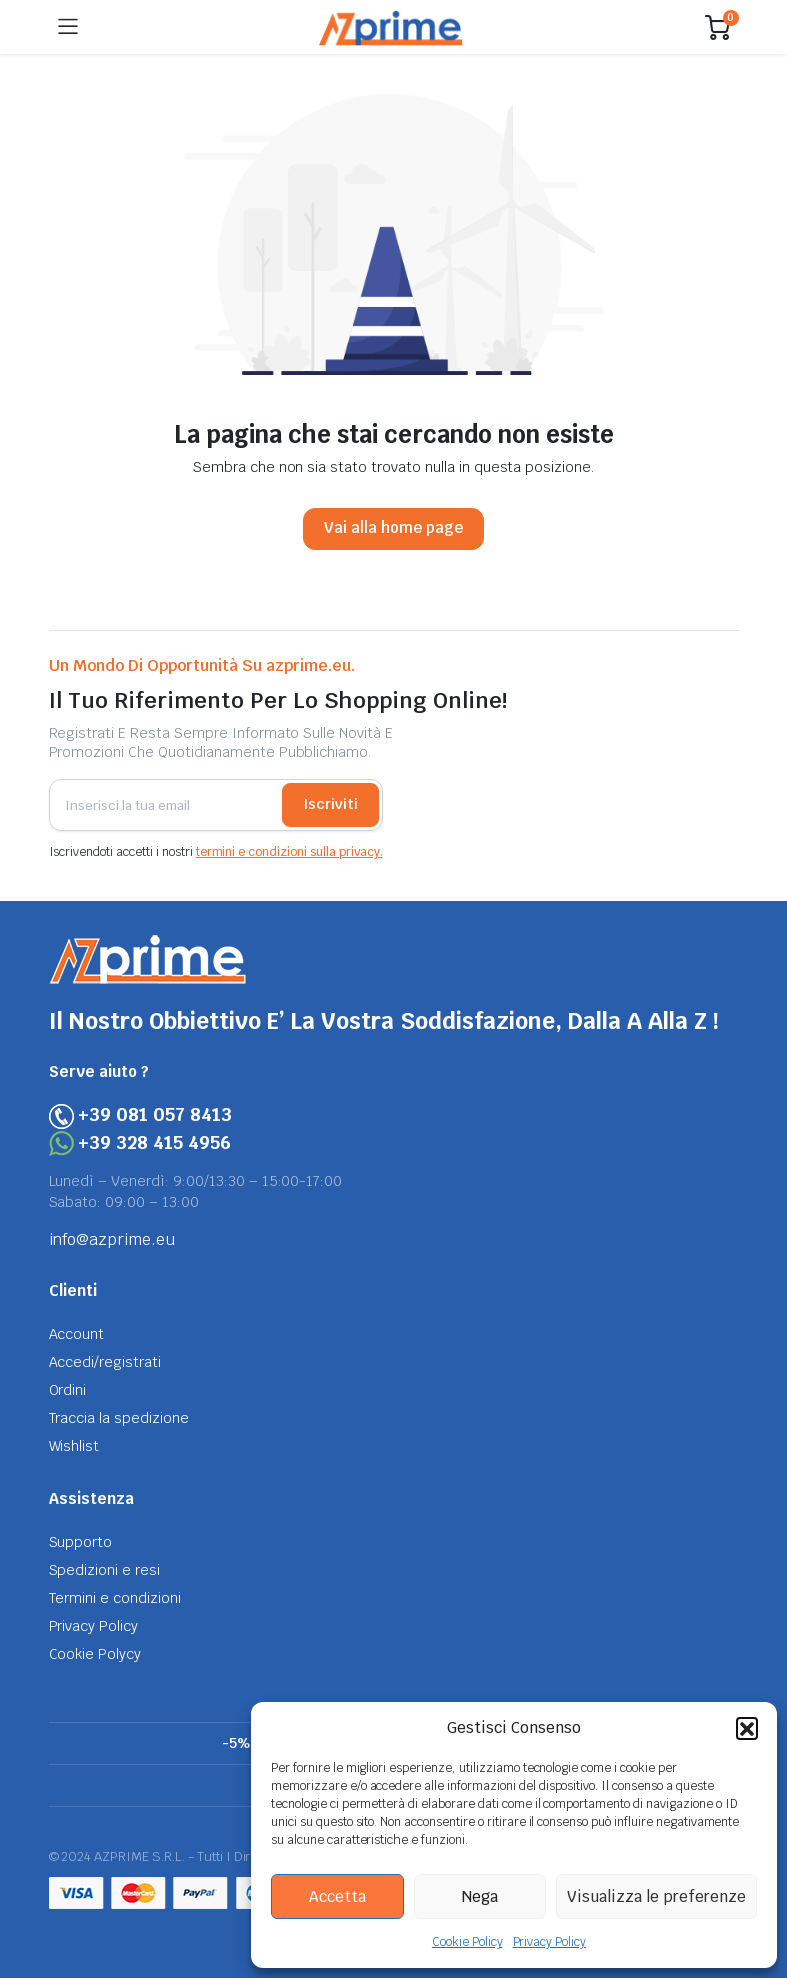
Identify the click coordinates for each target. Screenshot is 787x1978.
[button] (747, 1728)
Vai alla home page (393, 527)
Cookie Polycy (95, 1654)
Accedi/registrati (105, 1362)
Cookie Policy (467, 1942)
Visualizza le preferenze (656, 1896)
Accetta (337, 1896)
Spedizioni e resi (105, 1570)
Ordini (68, 1390)
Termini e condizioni (115, 1598)
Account (77, 1334)
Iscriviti (330, 804)
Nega (480, 1896)
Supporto (81, 1542)
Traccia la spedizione (119, 1418)
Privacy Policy (550, 1942)
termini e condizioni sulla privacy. (289, 852)
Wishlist (74, 1446)
